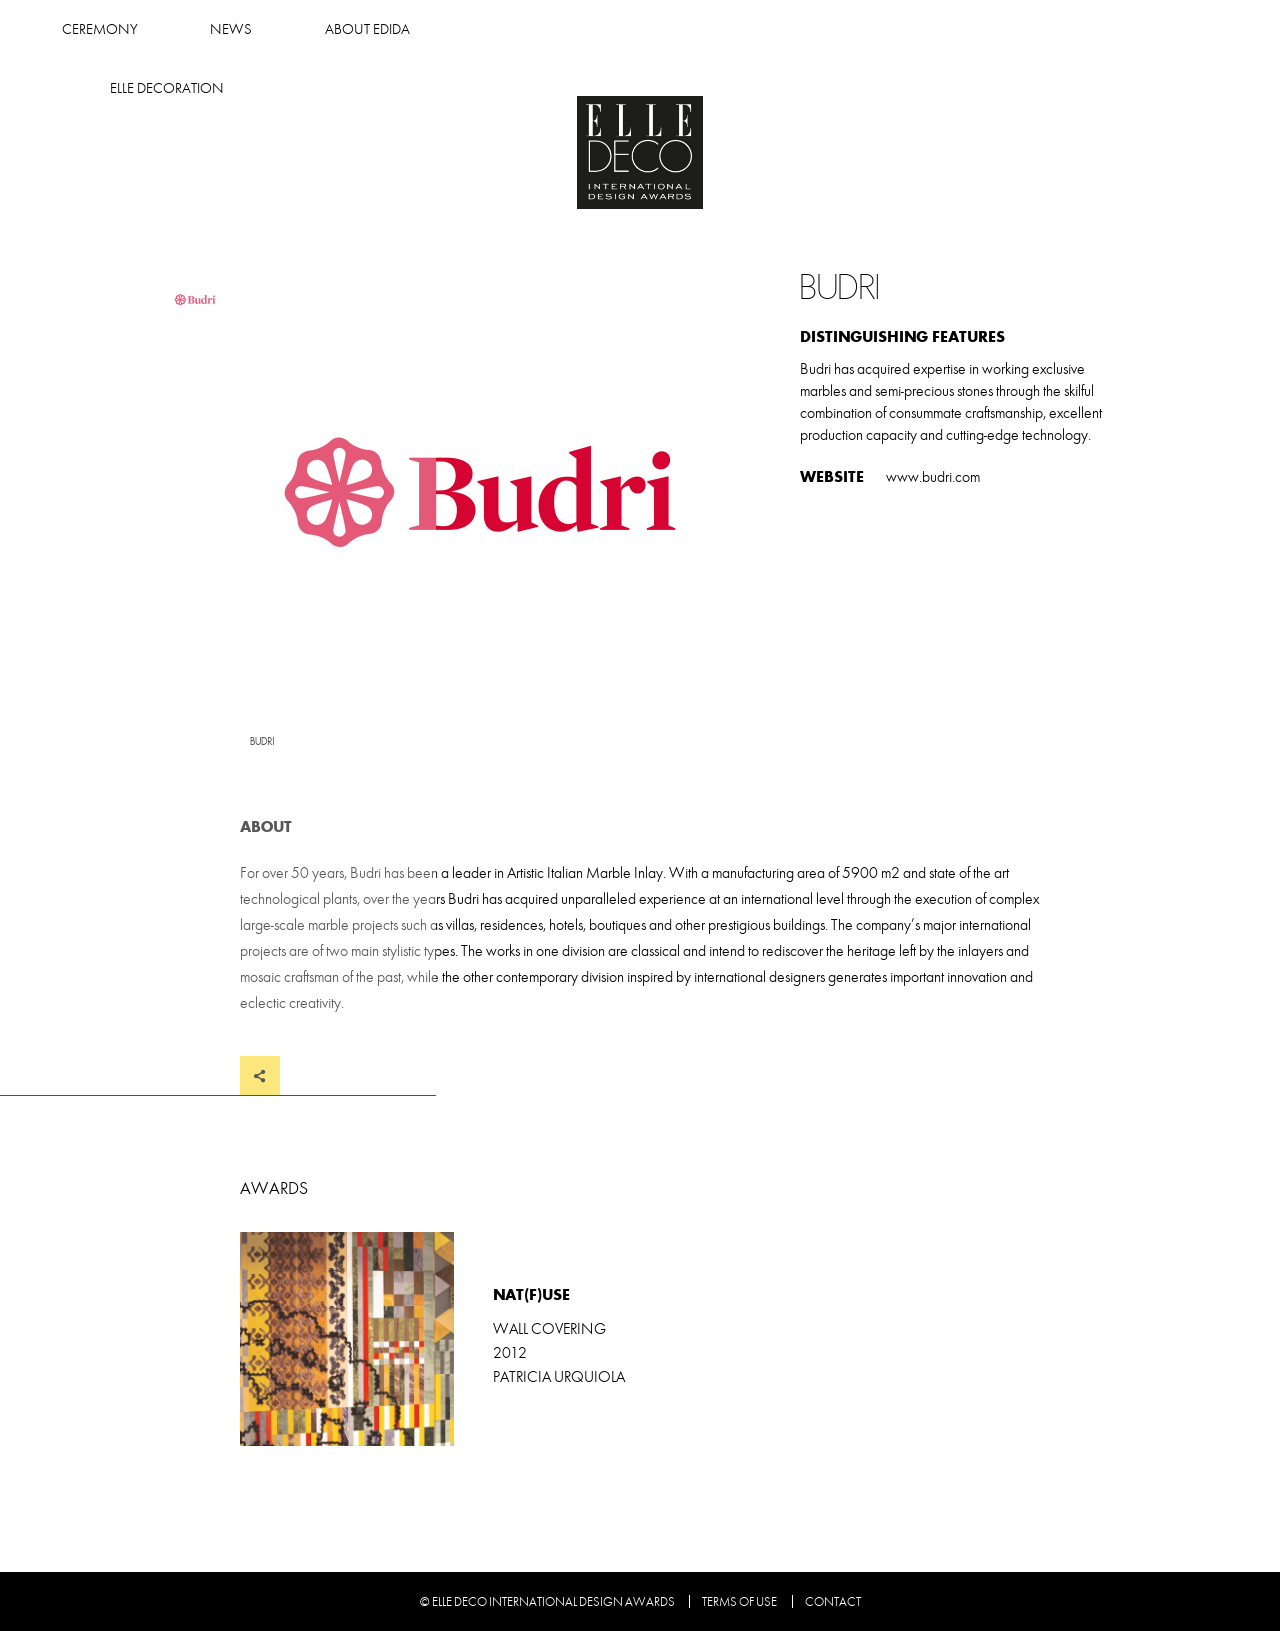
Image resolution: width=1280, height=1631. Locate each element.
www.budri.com (933, 477)
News (646, 29)
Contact (833, 1602)
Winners (372, 29)
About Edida (781, 29)
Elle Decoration (954, 29)
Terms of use (739, 1602)
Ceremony (514, 29)
